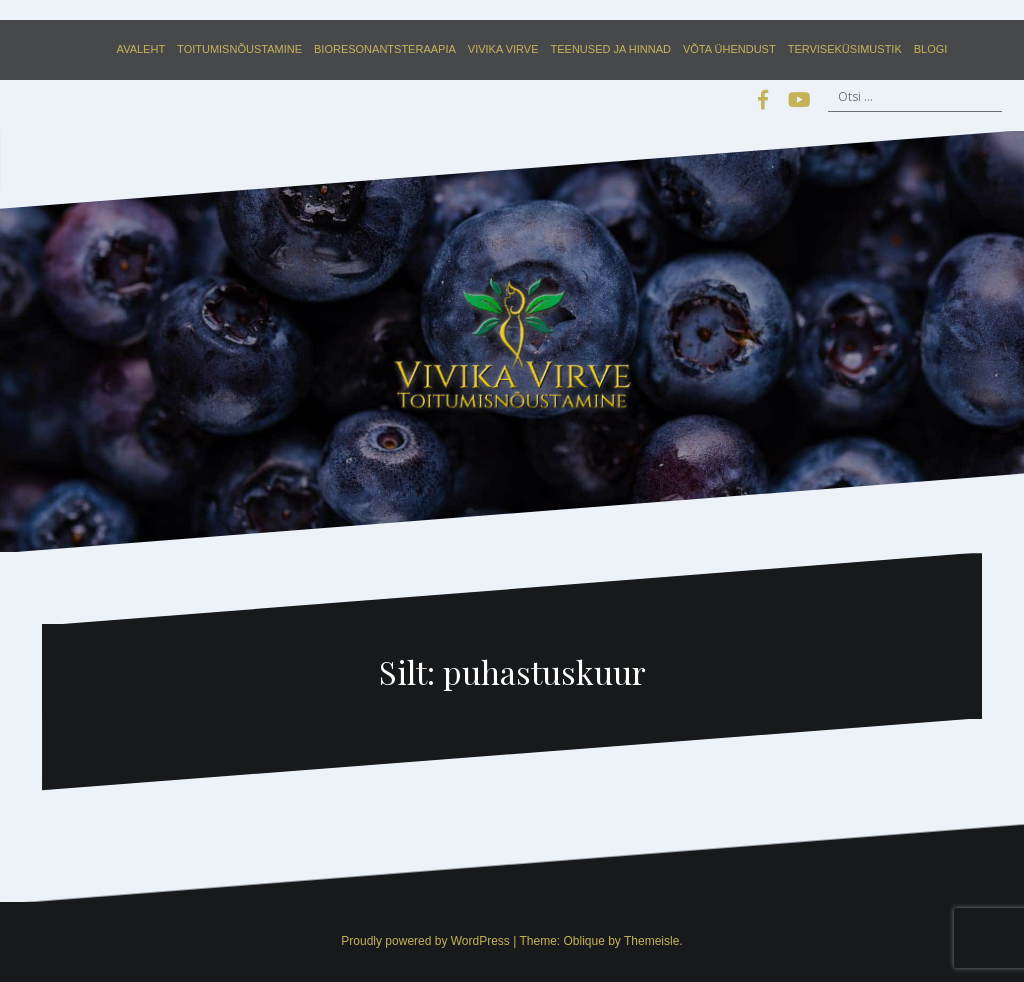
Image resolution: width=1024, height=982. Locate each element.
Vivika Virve (503, 49)
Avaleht (141, 49)
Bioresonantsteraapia (385, 49)
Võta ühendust (729, 49)
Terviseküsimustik (845, 49)
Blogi (931, 49)
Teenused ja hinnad (611, 49)
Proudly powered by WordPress (425, 941)
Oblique (583, 941)
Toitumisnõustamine (239, 49)
